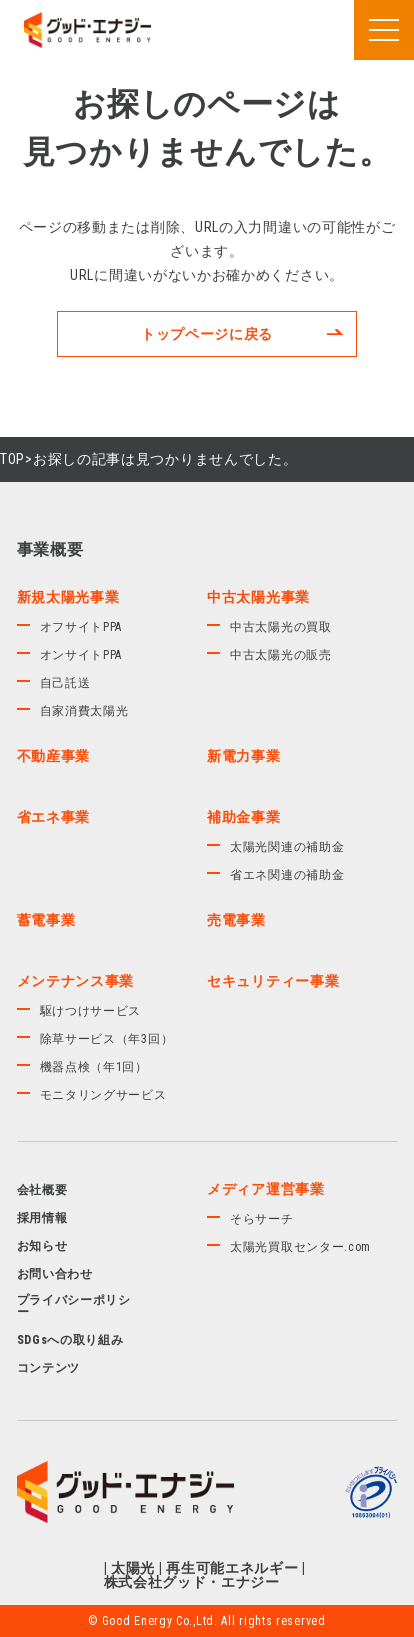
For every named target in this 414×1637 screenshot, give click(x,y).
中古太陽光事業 (258, 597)
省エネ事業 (54, 817)
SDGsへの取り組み (70, 1340)
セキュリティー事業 (273, 981)
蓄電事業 (46, 920)
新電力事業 (244, 756)
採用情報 (42, 1218)
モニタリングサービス (103, 1095)
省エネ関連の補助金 (287, 875)
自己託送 (65, 683)
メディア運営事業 (266, 1189)
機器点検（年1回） (94, 1067)
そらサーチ (262, 1219)
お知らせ (42, 1246)
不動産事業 (54, 756)
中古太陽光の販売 (281, 655)
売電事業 (236, 920)
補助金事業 (244, 817)
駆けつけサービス (91, 1011)
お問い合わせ (55, 1274)
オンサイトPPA (81, 655)
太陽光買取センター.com (300, 1247)
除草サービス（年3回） (107, 1039)
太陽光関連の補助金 (287, 847)
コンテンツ (49, 1368)
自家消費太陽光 (84, 711)
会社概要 (42, 1190)
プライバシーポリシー (74, 1306)
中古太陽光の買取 (281, 627)
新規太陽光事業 (68, 597)
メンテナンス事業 (76, 981)
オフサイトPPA (81, 627)
